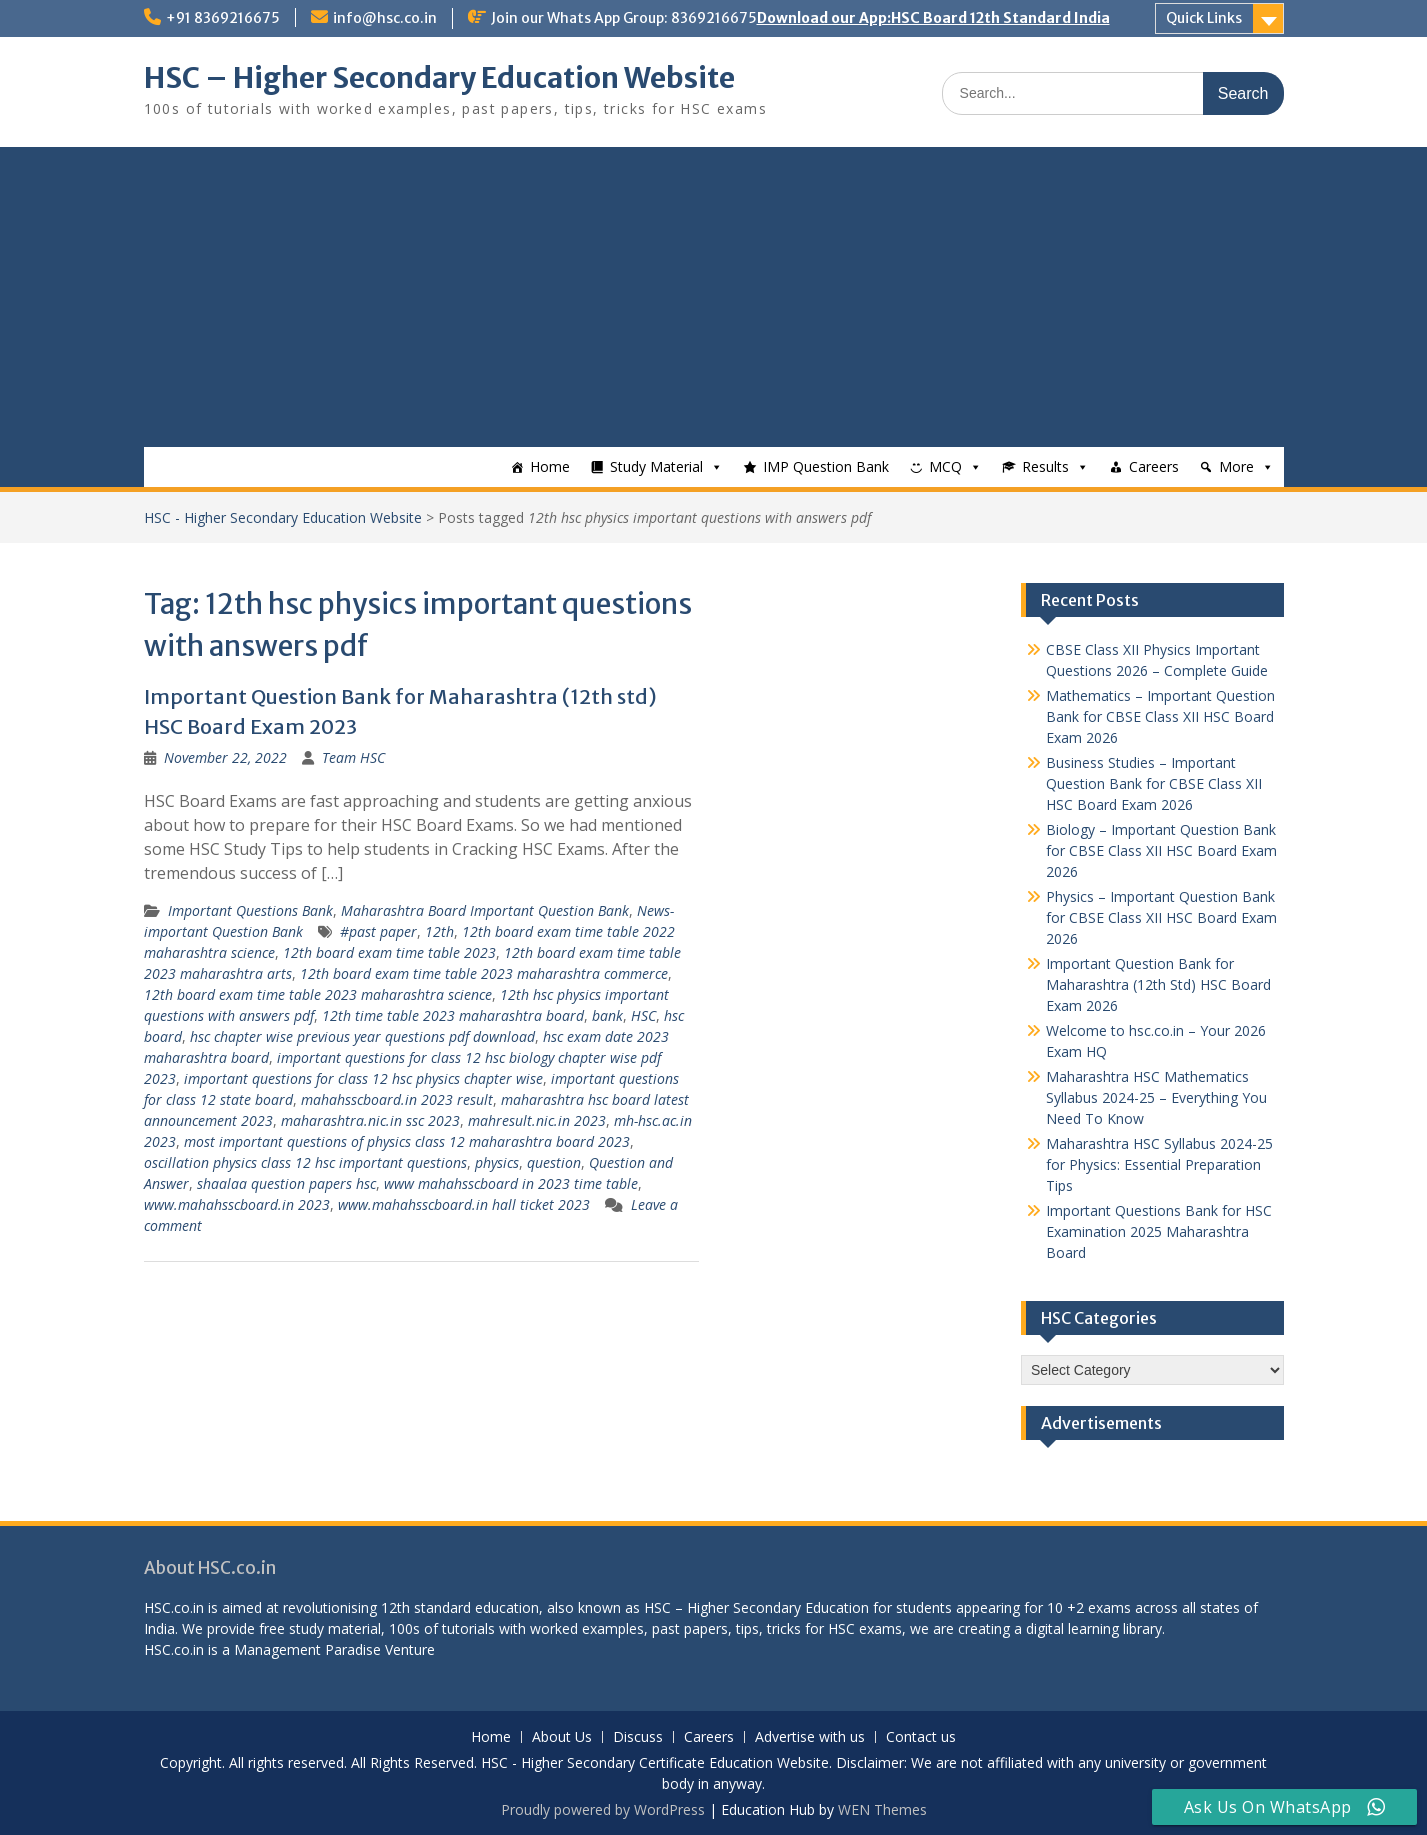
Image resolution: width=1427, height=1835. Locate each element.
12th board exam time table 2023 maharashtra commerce (484, 973)
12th (439, 931)
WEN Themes (882, 1809)
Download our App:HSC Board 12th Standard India (933, 18)
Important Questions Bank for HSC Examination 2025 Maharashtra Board (1159, 1231)
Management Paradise (307, 1649)
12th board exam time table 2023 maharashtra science (318, 994)
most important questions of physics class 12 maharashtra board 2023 (407, 1141)
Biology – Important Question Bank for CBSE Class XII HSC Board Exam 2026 (1161, 850)
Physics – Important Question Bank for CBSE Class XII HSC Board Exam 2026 (1161, 917)
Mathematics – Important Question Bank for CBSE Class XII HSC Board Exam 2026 (1160, 716)
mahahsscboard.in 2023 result (397, 1099)
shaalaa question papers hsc (286, 1183)
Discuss (638, 1737)
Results (1045, 466)
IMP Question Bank (826, 466)
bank (607, 1015)
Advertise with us (810, 1737)
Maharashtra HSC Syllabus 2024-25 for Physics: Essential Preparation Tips (1159, 1164)
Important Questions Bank (250, 910)
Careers (1154, 466)
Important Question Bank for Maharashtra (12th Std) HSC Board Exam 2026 (1158, 984)
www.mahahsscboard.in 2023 (237, 1204)
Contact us (921, 1737)
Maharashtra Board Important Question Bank (485, 910)
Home (550, 466)
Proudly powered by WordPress (603, 1809)
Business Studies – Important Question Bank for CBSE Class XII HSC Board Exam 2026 (1154, 783)
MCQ (945, 466)
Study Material (656, 466)
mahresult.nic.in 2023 (537, 1120)
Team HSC (353, 757)
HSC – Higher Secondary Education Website (439, 78)
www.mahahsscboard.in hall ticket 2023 (464, 1204)
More (1236, 466)
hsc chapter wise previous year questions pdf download (362, 1036)
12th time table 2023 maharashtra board (453, 1015)
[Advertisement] (714, 297)
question (554, 1162)
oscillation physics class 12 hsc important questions (305, 1162)
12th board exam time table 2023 (389, 952)
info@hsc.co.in (385, 18)
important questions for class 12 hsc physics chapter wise (363, 1078)
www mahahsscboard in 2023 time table (511, 1183)
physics (497, 1162)
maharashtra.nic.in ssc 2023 (370, 1120)
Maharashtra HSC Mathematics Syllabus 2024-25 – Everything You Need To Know (1156, 1097)
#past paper (378, 931)
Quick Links (1204, 18)
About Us (562, 1737)
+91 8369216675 (223, 18)
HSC (643, 1015)
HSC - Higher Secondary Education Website (283, 517)
